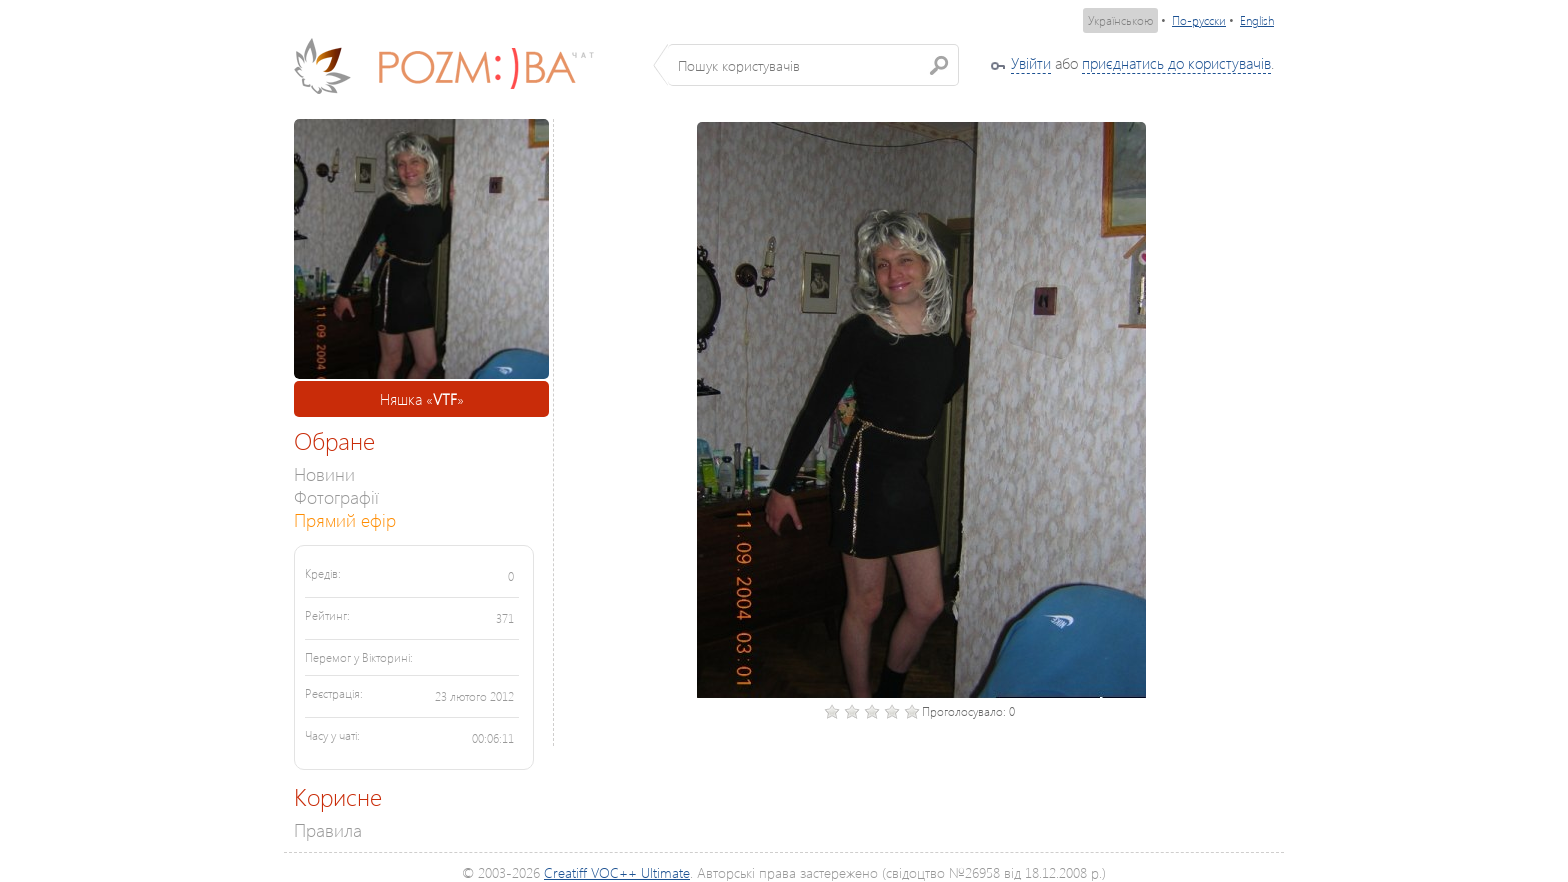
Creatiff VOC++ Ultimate (617, 872)
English (1257, 20)
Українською (1120, 20)
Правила (328, 829)
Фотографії (336, 496)
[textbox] (813, 65)
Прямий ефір (345, 519)
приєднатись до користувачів (1176, 63)
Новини (324, 473)
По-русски (1199, 20)
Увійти (1031, 63)
